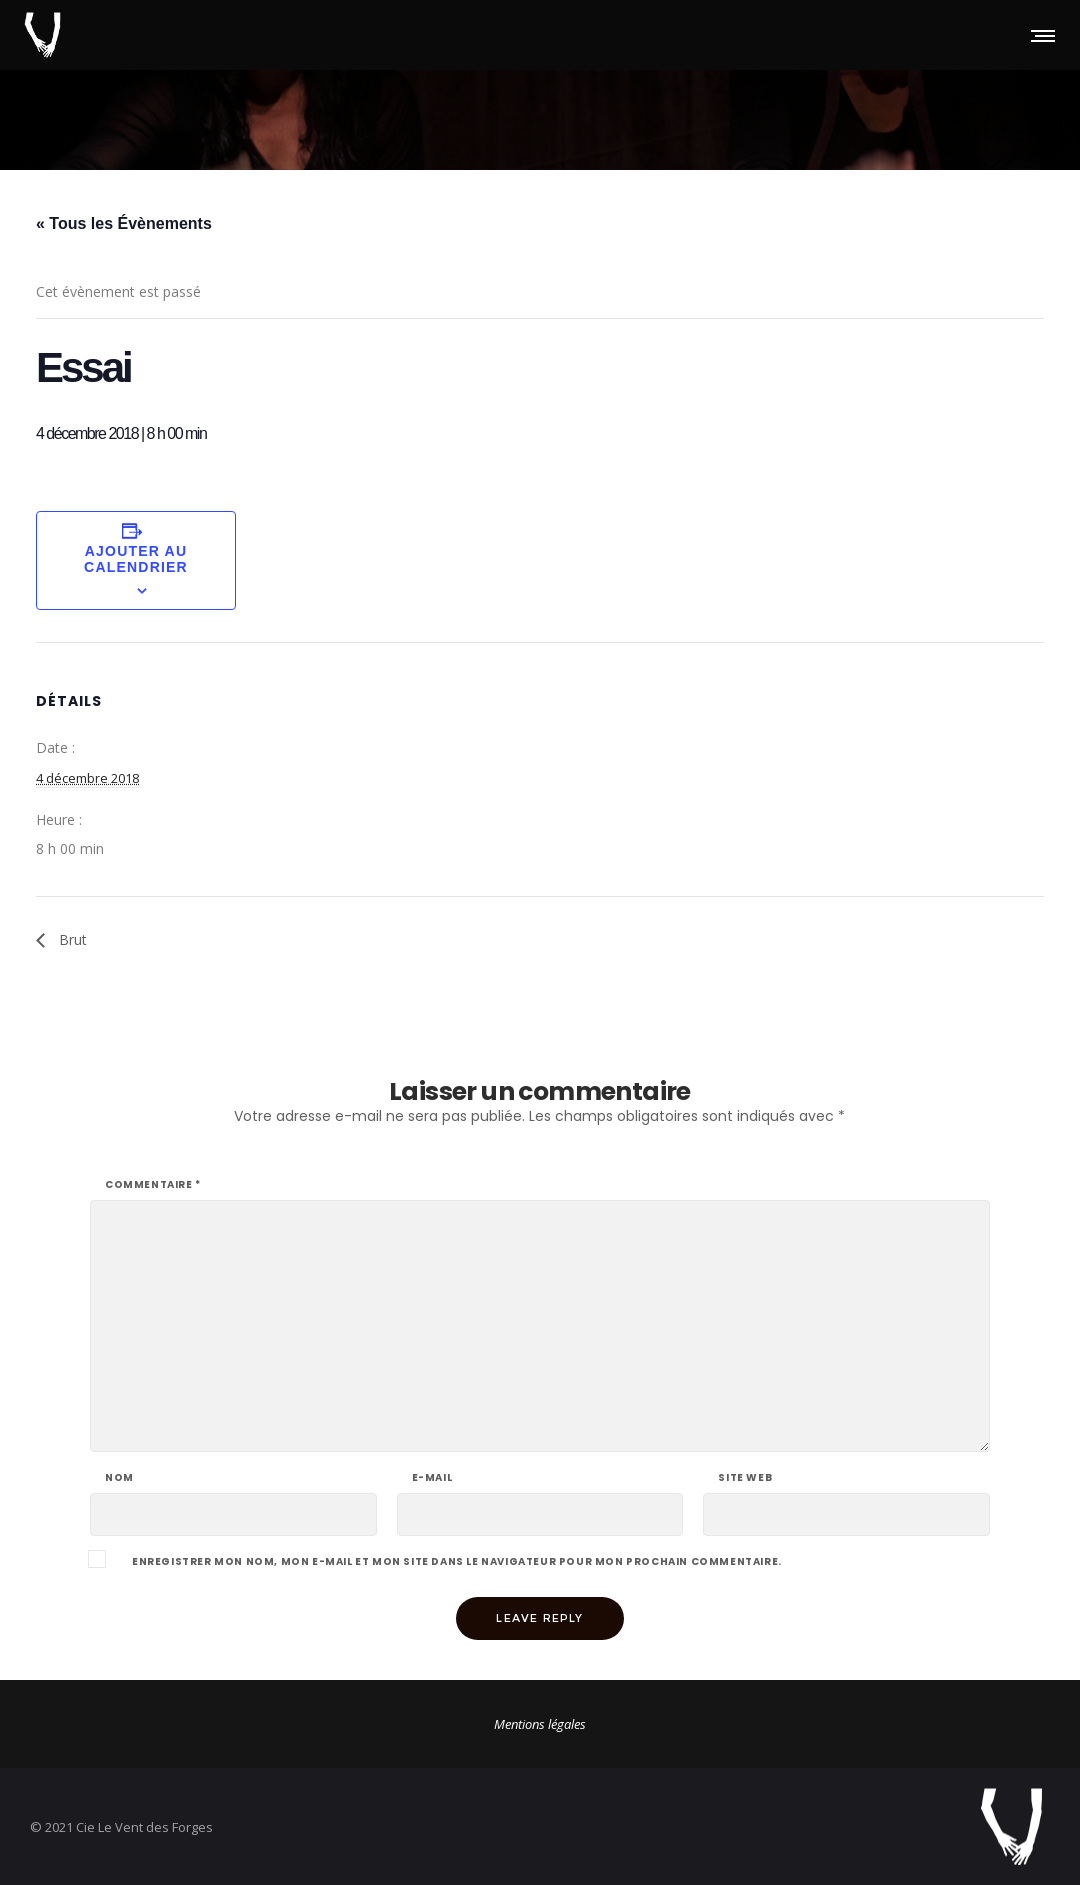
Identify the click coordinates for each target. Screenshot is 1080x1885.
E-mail (432, 1478)
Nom (119, 1478)
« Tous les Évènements (124, 223)
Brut (71, 939)
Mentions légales (540, 1724)
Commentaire (153, 1185)
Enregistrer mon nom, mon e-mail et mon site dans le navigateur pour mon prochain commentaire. (457, 1562)
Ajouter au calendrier (136, 559)
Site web (745, 1478)
